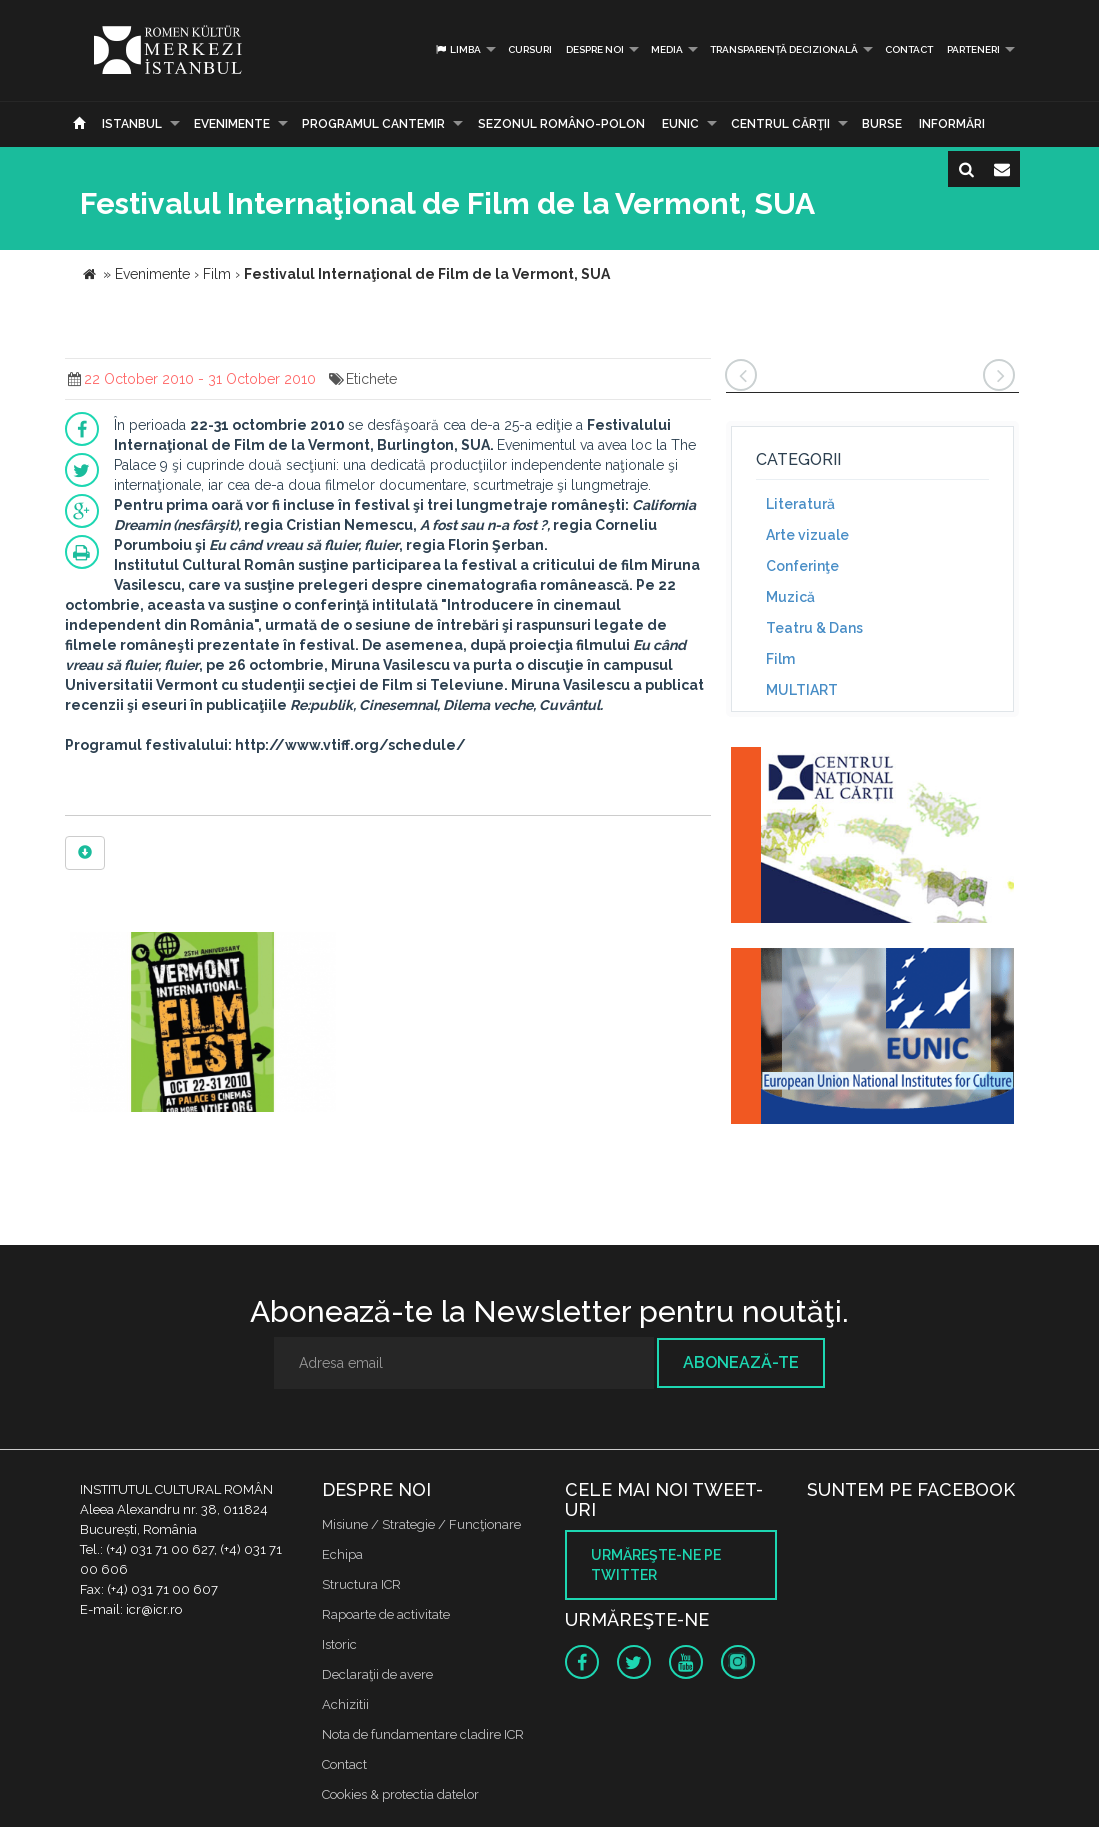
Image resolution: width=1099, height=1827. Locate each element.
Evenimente (232, 124)
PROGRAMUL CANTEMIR (373, 124)
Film (780, 659)
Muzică (790, 597)
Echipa (342, 1554)
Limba (457, 49)
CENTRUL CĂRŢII (780, 124)
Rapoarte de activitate (386, 1614)
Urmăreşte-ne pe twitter (656, 1565)
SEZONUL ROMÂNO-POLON (561, 124)
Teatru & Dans (814, 628)
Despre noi (595, 49)
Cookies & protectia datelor (400, 1794)
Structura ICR (361, 1584)
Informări (952, 124)
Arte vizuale (807, 535)
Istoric (339, 1644)
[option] (203, 1024)
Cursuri (530, 49)
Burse (882, 124)
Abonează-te (741, 1362)
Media (667, 49)
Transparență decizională (784, 49)
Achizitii (345, 1704)
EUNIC (680, 124)
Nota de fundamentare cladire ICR (423, 1734)
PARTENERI (973, 49)
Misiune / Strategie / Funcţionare (421, 1524)
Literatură (800, 504)
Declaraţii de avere (377, 1674)
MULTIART (802, 690)
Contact (909, 49)
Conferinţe (802, 566)
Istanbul (132, 124)
